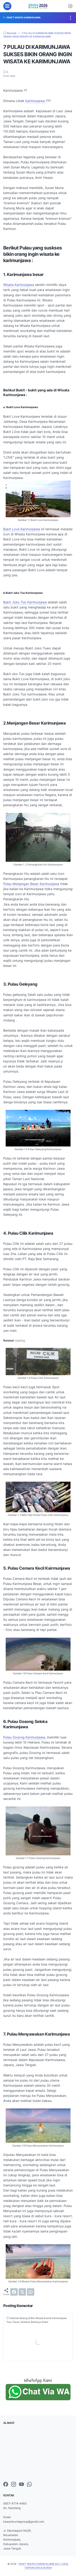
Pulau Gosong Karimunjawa (24, 1737)
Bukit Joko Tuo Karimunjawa (25, 602)
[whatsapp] (30, 2292)
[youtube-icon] (21, 2484)
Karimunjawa (35, 101)
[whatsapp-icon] (29, 2484)
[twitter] (22, 2292)
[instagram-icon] (13, 2484)
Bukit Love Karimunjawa (21, 529)
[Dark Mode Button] (70, 6)
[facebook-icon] (5, 2484)
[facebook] (14, 2292)
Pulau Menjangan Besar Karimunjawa (31, 884)
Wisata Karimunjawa (18, 285)
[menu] (7, 6)
